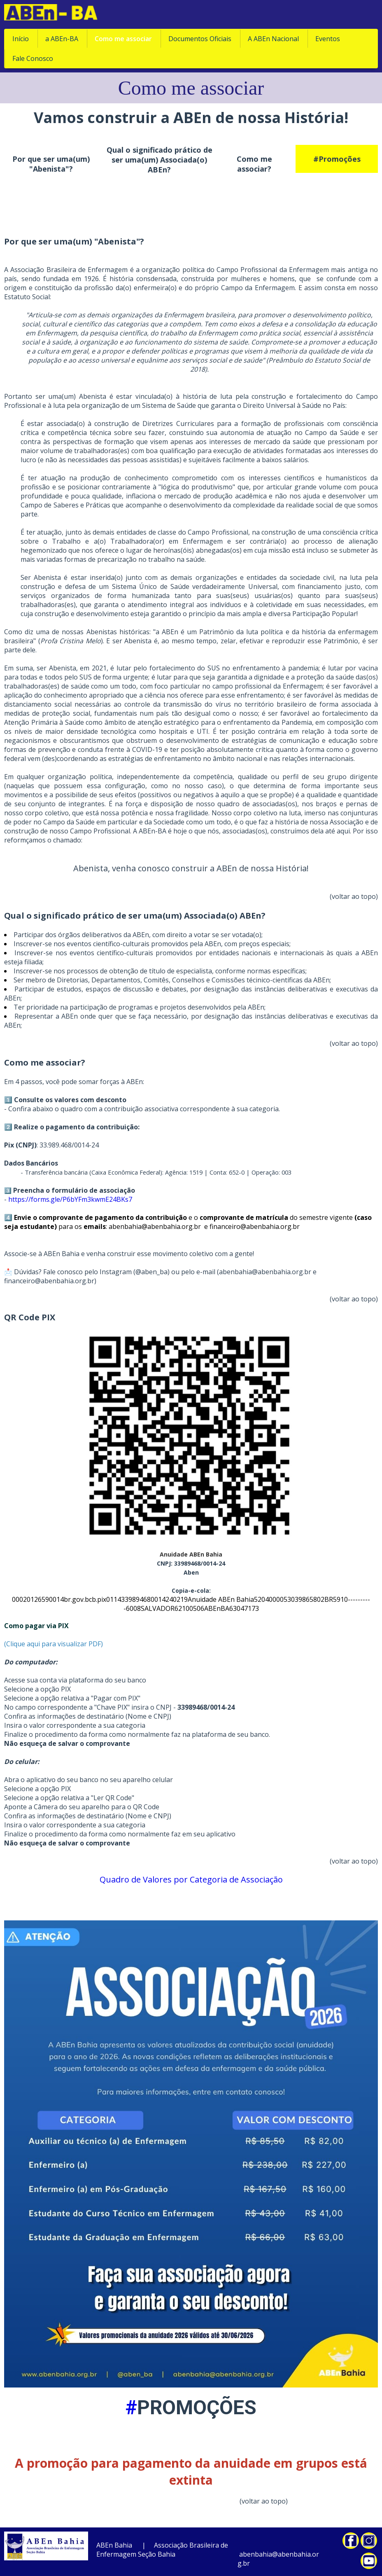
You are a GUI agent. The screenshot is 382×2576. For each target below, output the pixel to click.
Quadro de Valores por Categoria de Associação (191, 1879)
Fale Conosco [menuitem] (32, 58)
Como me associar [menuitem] (123, 38)
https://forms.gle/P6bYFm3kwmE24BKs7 (71, 1199)
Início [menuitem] (20, 38)
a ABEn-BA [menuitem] (61, 38)
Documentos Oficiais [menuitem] (199, 38)
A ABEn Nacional (273, 38)
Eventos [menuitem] (327, 38)
